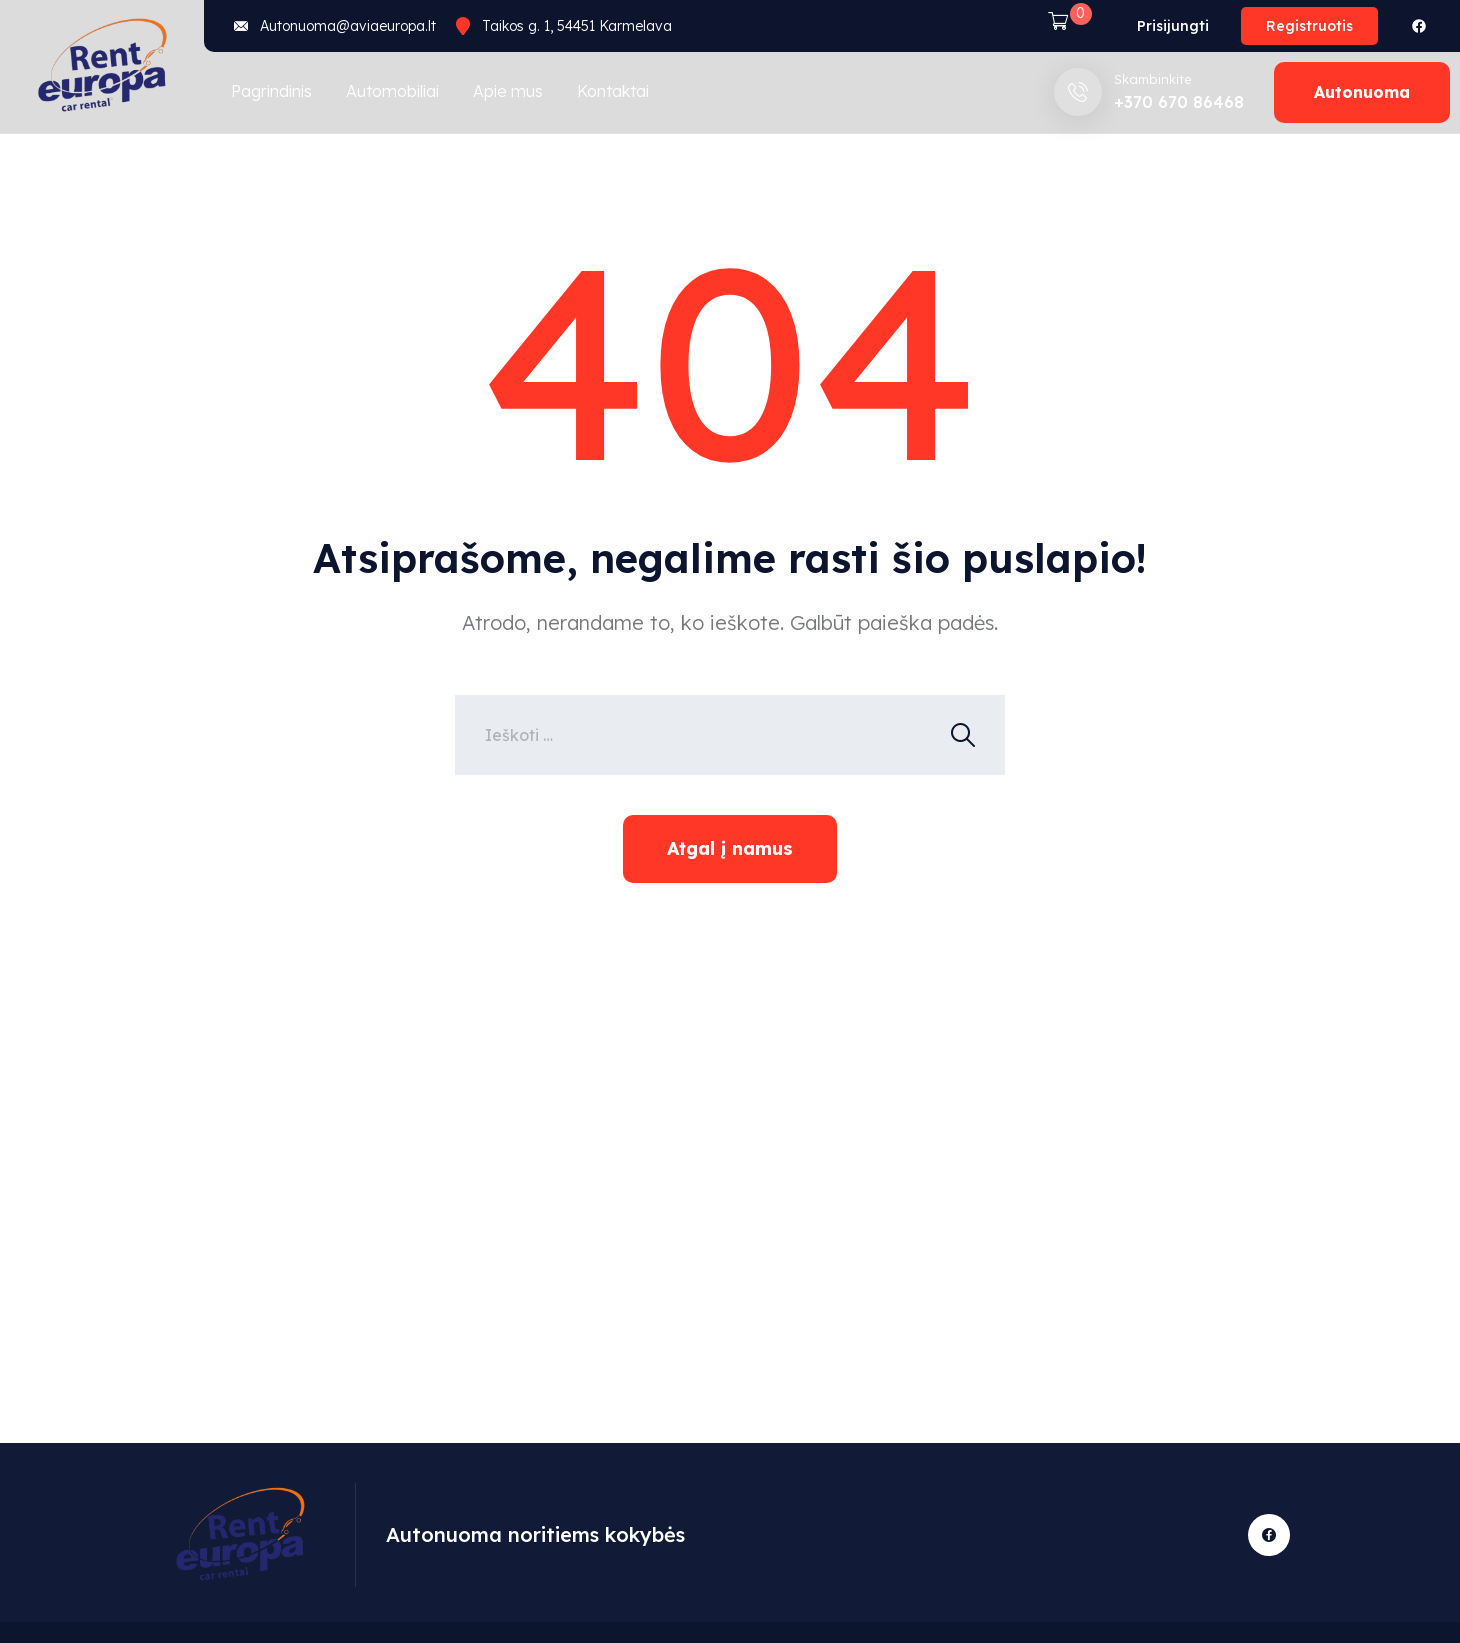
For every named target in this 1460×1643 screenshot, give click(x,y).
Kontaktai (613, 91)
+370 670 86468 (1179, 102)
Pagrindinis (271, 91)
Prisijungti (1173, 26)
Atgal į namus (730, 848)
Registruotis (1309, 26)
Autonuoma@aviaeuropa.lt (348, 26)
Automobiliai (392, 91)
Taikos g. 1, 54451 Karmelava (577, 26)
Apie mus (508, 91)
